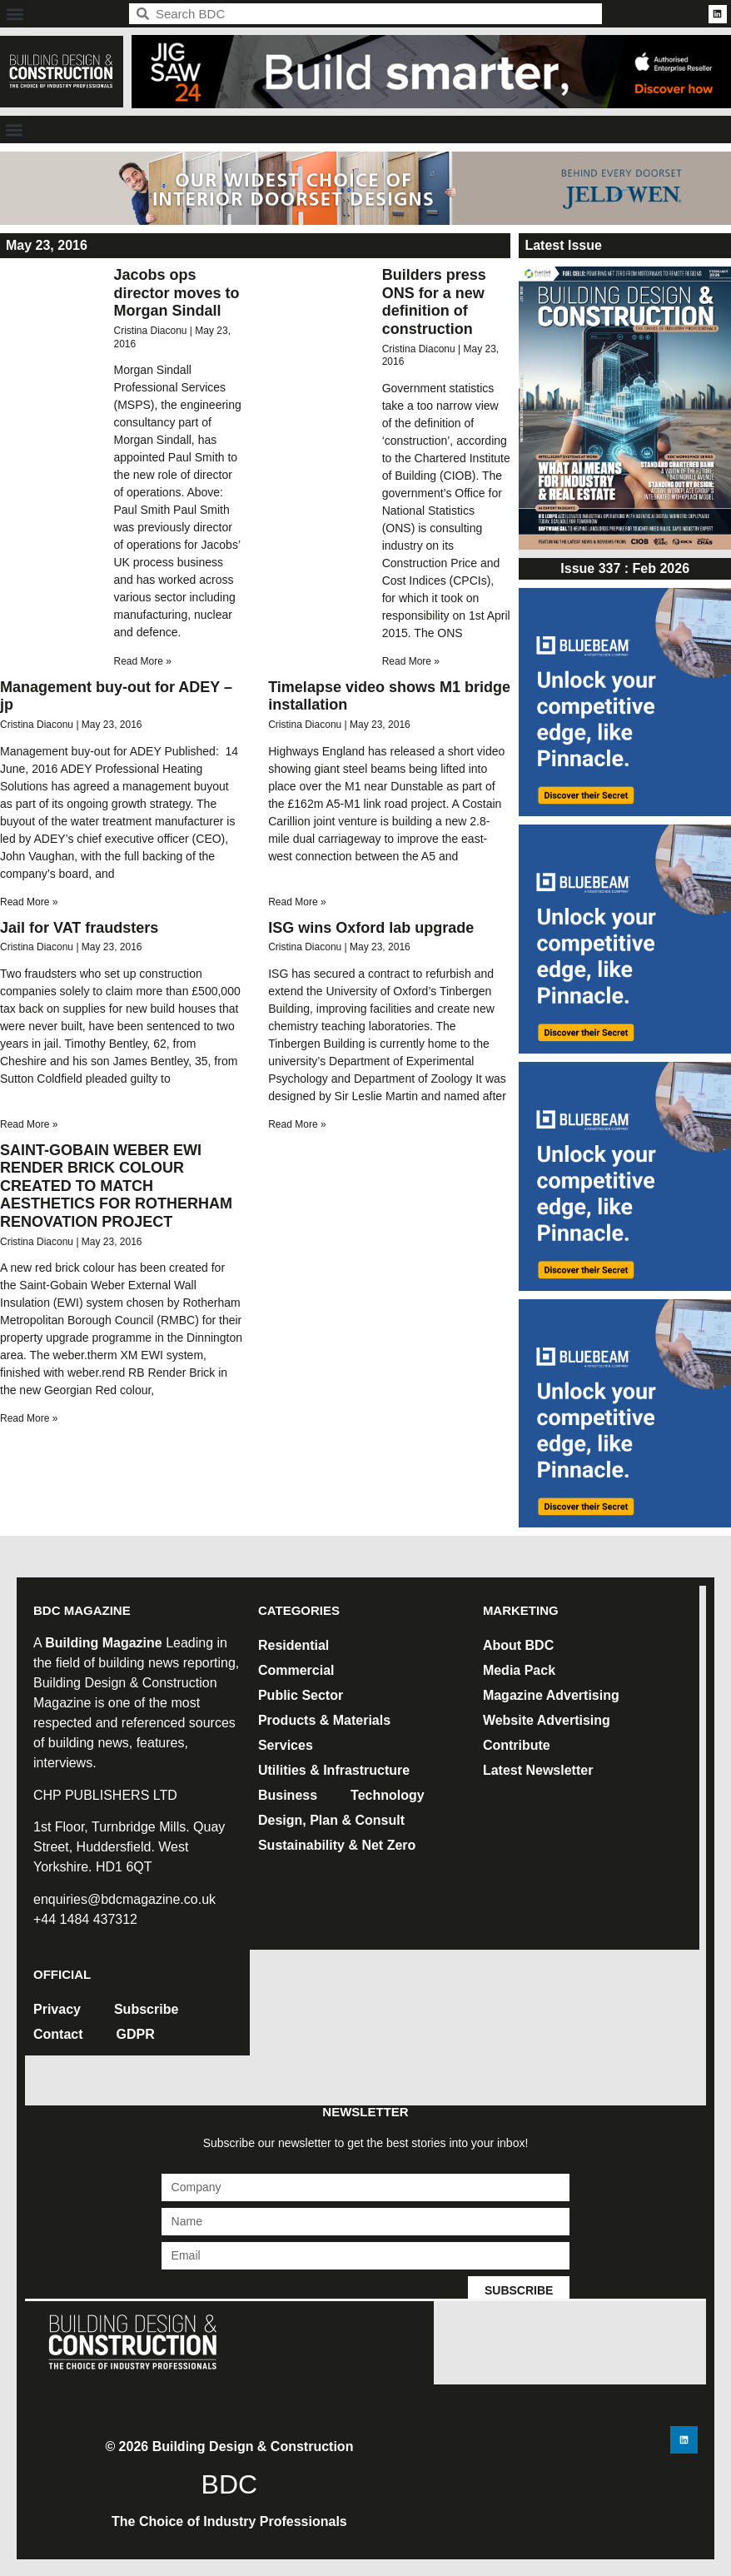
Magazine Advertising (551, 1695)
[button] (14, 13)
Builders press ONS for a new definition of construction (434, 302)
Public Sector (300, 1695)
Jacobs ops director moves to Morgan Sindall (176, 293)
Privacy (57, 2009)
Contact (58, 2034)
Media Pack (519, 1670)
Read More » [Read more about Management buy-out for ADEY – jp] (28, 902)
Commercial (296, 1670)
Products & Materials (324, 1720)
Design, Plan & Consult (331, 1820)
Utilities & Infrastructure (334, 1770)
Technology (388, 1795)
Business (287, 1795)
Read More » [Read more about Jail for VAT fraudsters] (28, 1124)
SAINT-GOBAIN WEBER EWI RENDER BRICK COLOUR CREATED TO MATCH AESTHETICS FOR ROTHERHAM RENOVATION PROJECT (116, 1186)
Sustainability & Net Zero (336, 1845)
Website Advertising (546, 1720)
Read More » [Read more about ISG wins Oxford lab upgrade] (297, 1124)
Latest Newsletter (538, 1770)
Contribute (516, 1745)
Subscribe (146, 2009)
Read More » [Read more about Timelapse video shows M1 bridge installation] (297, 902)
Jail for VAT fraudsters (79, 927)
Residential (293, 1645)
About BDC (518, 1645)
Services (285, 1745)
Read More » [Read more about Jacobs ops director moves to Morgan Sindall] (142, 661)
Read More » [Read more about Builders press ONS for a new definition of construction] (411, 661)
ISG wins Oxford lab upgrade (371, 927)
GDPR (136, 2034)
